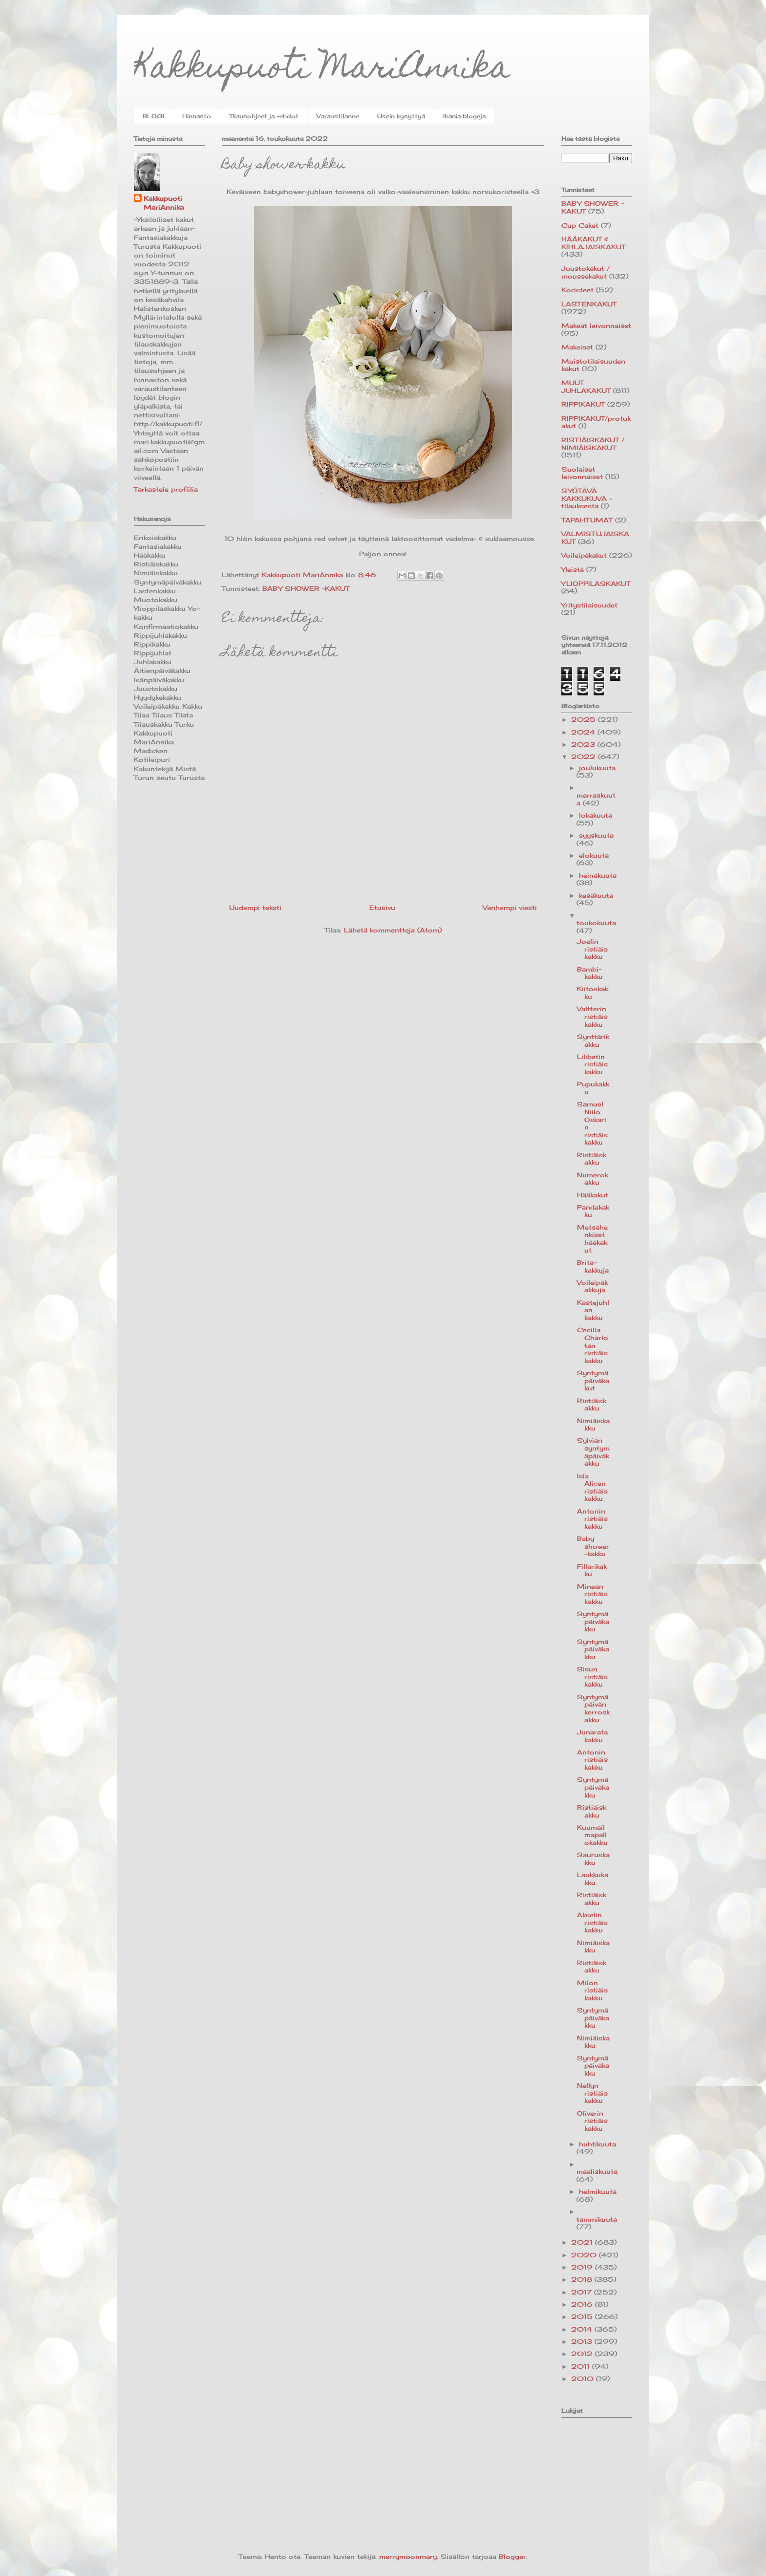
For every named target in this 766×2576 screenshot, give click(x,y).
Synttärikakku (593, 1040)
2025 (584, 719)
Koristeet (577, 290)
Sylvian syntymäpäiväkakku (593, 1451)
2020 (585, 2255)
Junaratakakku (592, 1736)
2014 (583, 2329)
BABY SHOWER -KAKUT (305, 588)
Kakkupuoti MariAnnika (322, 70)
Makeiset (577, 347)
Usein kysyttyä (401, 116)
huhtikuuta (597, 2144)
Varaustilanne (338, 116)
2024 (584, 732)
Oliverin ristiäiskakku (592, 2120)
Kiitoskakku (592, 992)
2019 (583, 2267)
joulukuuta (597, 768)
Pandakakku (593, 1211)
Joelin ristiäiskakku (592, 948)
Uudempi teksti (255, 907)
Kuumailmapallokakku (592, 1834)
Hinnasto (196, 116)
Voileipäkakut (584, 555)
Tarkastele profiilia (166, 489)
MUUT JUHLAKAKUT (586, 386)
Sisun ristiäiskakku (592, 1676)
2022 (584, 756)
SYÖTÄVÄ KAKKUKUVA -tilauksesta (586, 498)
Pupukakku (593, 1088)
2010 (583, 2378)
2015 (583, 2316)
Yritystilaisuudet (589, 605)
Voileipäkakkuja (592, 1286)
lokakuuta (595, 815)
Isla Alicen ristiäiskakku (592, 1487)
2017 (582, 2292)
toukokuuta (596, 923)
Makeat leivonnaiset (596, 325)
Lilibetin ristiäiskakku (592, 1064)
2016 (583, 2304)
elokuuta (594, 855)
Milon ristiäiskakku (592, 1990)
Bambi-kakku (590, 973)
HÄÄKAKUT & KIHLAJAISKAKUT (593, 243)
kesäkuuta (596, 895)
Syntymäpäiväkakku (593, 1621)
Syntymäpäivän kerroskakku (593, 1708)
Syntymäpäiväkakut (593, 1380)
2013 (583, 2341)
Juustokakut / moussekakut (585, 272)
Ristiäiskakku (591, 1159)
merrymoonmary (408, 2556)
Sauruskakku (593, 1858)
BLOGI (153, 116)
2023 (584, 744)
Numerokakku (592, 1179)
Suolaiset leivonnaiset (582, 473)
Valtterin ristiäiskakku (592, 1016)
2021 (583, 2242)
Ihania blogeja (464, 116)
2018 (583, 2279)
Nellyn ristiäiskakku (592, 2092)
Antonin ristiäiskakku (592, 1518)
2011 (581, 2366)
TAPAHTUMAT (587, 520)
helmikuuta (598, 2191)
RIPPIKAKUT (583, 404)
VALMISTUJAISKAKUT (595, 537)
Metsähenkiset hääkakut (592, 1238)
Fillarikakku (592, 1570)
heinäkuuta (598, 875)
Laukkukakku (592, 1878)
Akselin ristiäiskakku (592, 1922)
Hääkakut (592, 1195)
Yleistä (572, 569)
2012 (583, 2354)
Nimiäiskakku (593, 1424)
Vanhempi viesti (510, 907)
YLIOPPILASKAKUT (595, 583)
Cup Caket (579, 225)
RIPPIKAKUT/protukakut (596, 422)
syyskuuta (596, 835)
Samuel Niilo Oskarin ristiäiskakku (592, 1123)
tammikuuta (596, 2219)
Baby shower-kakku (593, 1546)
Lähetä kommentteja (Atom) (393, 930)
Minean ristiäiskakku (592, 1593)
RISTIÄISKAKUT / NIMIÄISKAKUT (592, 444)
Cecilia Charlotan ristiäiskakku (592, 1345)
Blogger (512, 2556)
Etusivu (382, 907)
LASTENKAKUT (589, 304)
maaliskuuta (596, 2171)
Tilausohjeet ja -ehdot (263, 116)
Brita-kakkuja (593, 1266)
